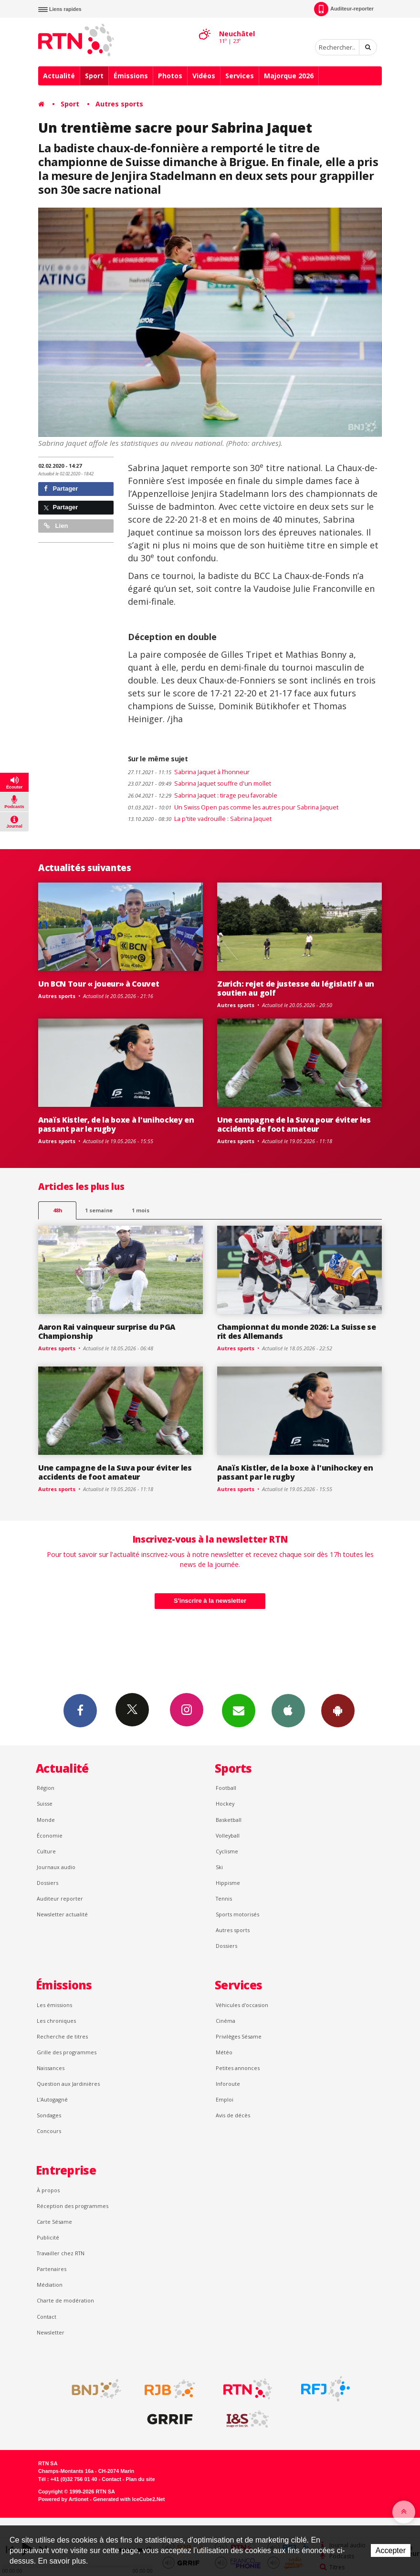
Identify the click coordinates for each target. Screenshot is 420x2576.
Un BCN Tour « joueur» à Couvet (98, 983)
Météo (224, 2052)
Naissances (50, 2068)
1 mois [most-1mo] (140, 1210)
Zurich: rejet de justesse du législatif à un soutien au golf (295, 988)
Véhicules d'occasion (242, 2005)
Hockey (225, 1803)
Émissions (131, 75)
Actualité (59, 75)
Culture (46, 1851)
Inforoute (228, 2084)
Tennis (224, 1898)
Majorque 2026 (289, 75)
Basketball (229, 1820)
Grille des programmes (66, 2052)
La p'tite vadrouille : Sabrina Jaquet (200, 819)
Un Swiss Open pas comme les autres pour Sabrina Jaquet (233, 807)
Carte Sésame (54, 2222)
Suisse (44, 1803)
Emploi (224, 2099)
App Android (338, 1710)
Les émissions (54, 2005)
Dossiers (47, 1883)
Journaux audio (56, 1867)
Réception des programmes (72, 2206)
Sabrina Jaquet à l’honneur (189, 772)
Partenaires (51, 2269)
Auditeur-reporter (344, 9)
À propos (48, 2190)
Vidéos (203, 75)
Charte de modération (65, 2300)
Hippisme (228, 1883)
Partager (61, 488)
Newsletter (50, 2332)
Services (239, 75)
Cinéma (225, 2021)
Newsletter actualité (62, 1914)
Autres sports (119, 103)
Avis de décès (233, 2115)
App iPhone (288, 1710)
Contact (46, 2316)
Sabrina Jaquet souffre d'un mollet (199, 783)
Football (226, 1788)
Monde (46, 1820)
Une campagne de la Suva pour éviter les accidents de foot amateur (294, 1124)
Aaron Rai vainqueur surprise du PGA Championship (106, 1331)
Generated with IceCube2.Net (129, 2499)
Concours (49, 2131)
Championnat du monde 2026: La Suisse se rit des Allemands (296, 1331)
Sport (94, 75)
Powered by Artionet (63, 2499)
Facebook (80, 1710)
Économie (50, 1835)
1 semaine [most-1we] (99, 1210)
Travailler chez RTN (60, 2253)
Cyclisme (227, 1851)
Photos (170, 75)
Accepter (391, 2550)
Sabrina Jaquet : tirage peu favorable (202, 795)
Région (45, 1788)
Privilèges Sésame (239, 2036)
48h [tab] (57, 1210)
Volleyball (228, 1835)
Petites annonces (238, 2068)
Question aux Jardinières (68, 2084)
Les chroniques (56, 2021)
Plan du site (140, 2479)
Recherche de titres (62, 2036)
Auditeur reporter (60, 1898)
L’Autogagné (52, 2099)
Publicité (48, 2237)
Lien (56, 525)
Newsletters (238, 1710)
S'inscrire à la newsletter (210, 1600)
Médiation (50, 2285)
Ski (219, 1867)
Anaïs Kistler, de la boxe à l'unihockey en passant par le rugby (116, 1124)
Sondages (49, 2115)
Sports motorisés (237, 1914)
